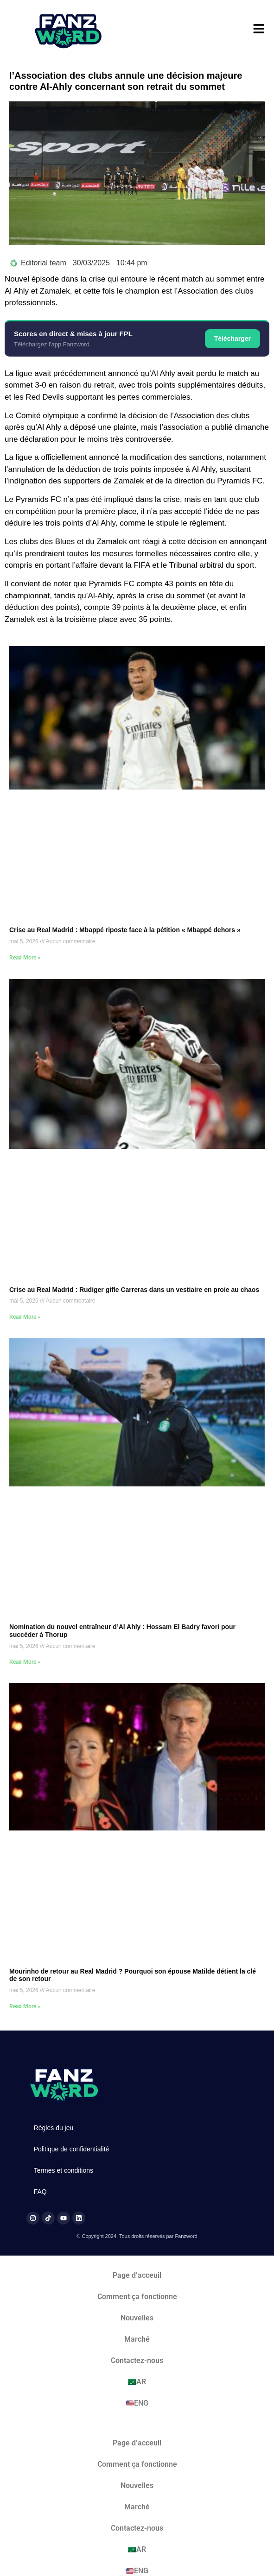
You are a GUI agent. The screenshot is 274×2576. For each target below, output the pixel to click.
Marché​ (137, 2339)
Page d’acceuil (137, 2275)
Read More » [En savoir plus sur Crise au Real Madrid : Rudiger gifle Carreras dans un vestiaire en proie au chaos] (24, 1317)
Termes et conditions (63, 2170)
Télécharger (232, 338)
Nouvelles (137, 2317)
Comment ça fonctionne (137, 2296)
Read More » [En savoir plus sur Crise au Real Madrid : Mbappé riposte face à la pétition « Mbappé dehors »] (24, 957)
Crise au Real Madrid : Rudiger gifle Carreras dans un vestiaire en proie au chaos (134, 1289)
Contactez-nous (137, 2360)
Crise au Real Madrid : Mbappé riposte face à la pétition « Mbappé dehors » (125, 930)
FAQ (40, 2191)
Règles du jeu (54, 2127)
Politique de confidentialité (71, 2149)
